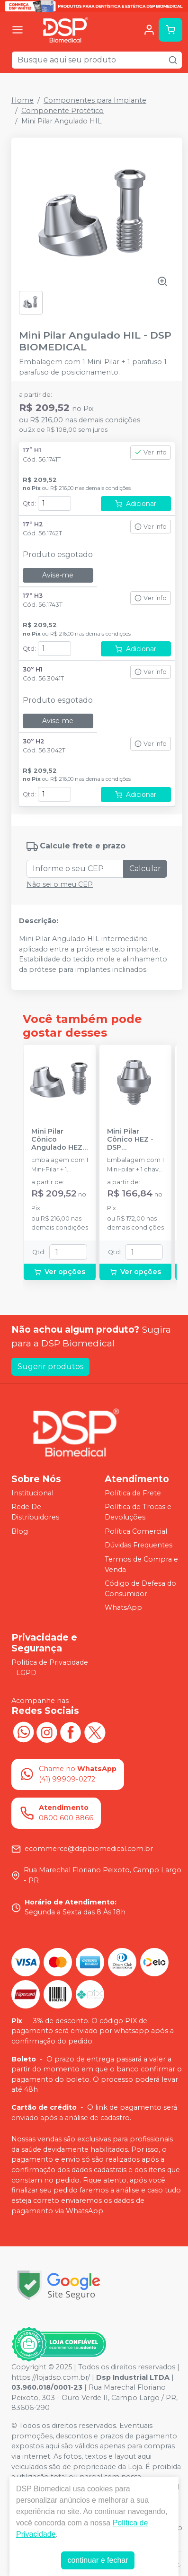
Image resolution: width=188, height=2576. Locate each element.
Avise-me (57, 575)
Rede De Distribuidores (35, 1512)
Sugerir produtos (50, 1366)
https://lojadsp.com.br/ (50, 2377)
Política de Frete (133, 1493)
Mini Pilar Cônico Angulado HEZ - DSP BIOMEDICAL (59, 1139)
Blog (19, 1531)
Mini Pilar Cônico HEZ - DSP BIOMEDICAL (130, 1139)
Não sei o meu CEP (60, 884)
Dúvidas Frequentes (138, 1545)
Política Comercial (136, 1531)
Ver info (150, 452)
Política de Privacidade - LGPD (49, 1667)
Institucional (32, 1493)
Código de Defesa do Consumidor (140, 1588)
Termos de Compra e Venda (141, 1564)
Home (22, 100)
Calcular (145, 868)
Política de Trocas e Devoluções (138, 1512)
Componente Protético (62, 110)
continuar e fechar (97, 2560)
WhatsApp (123, 1608)
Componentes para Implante (95, 100)
